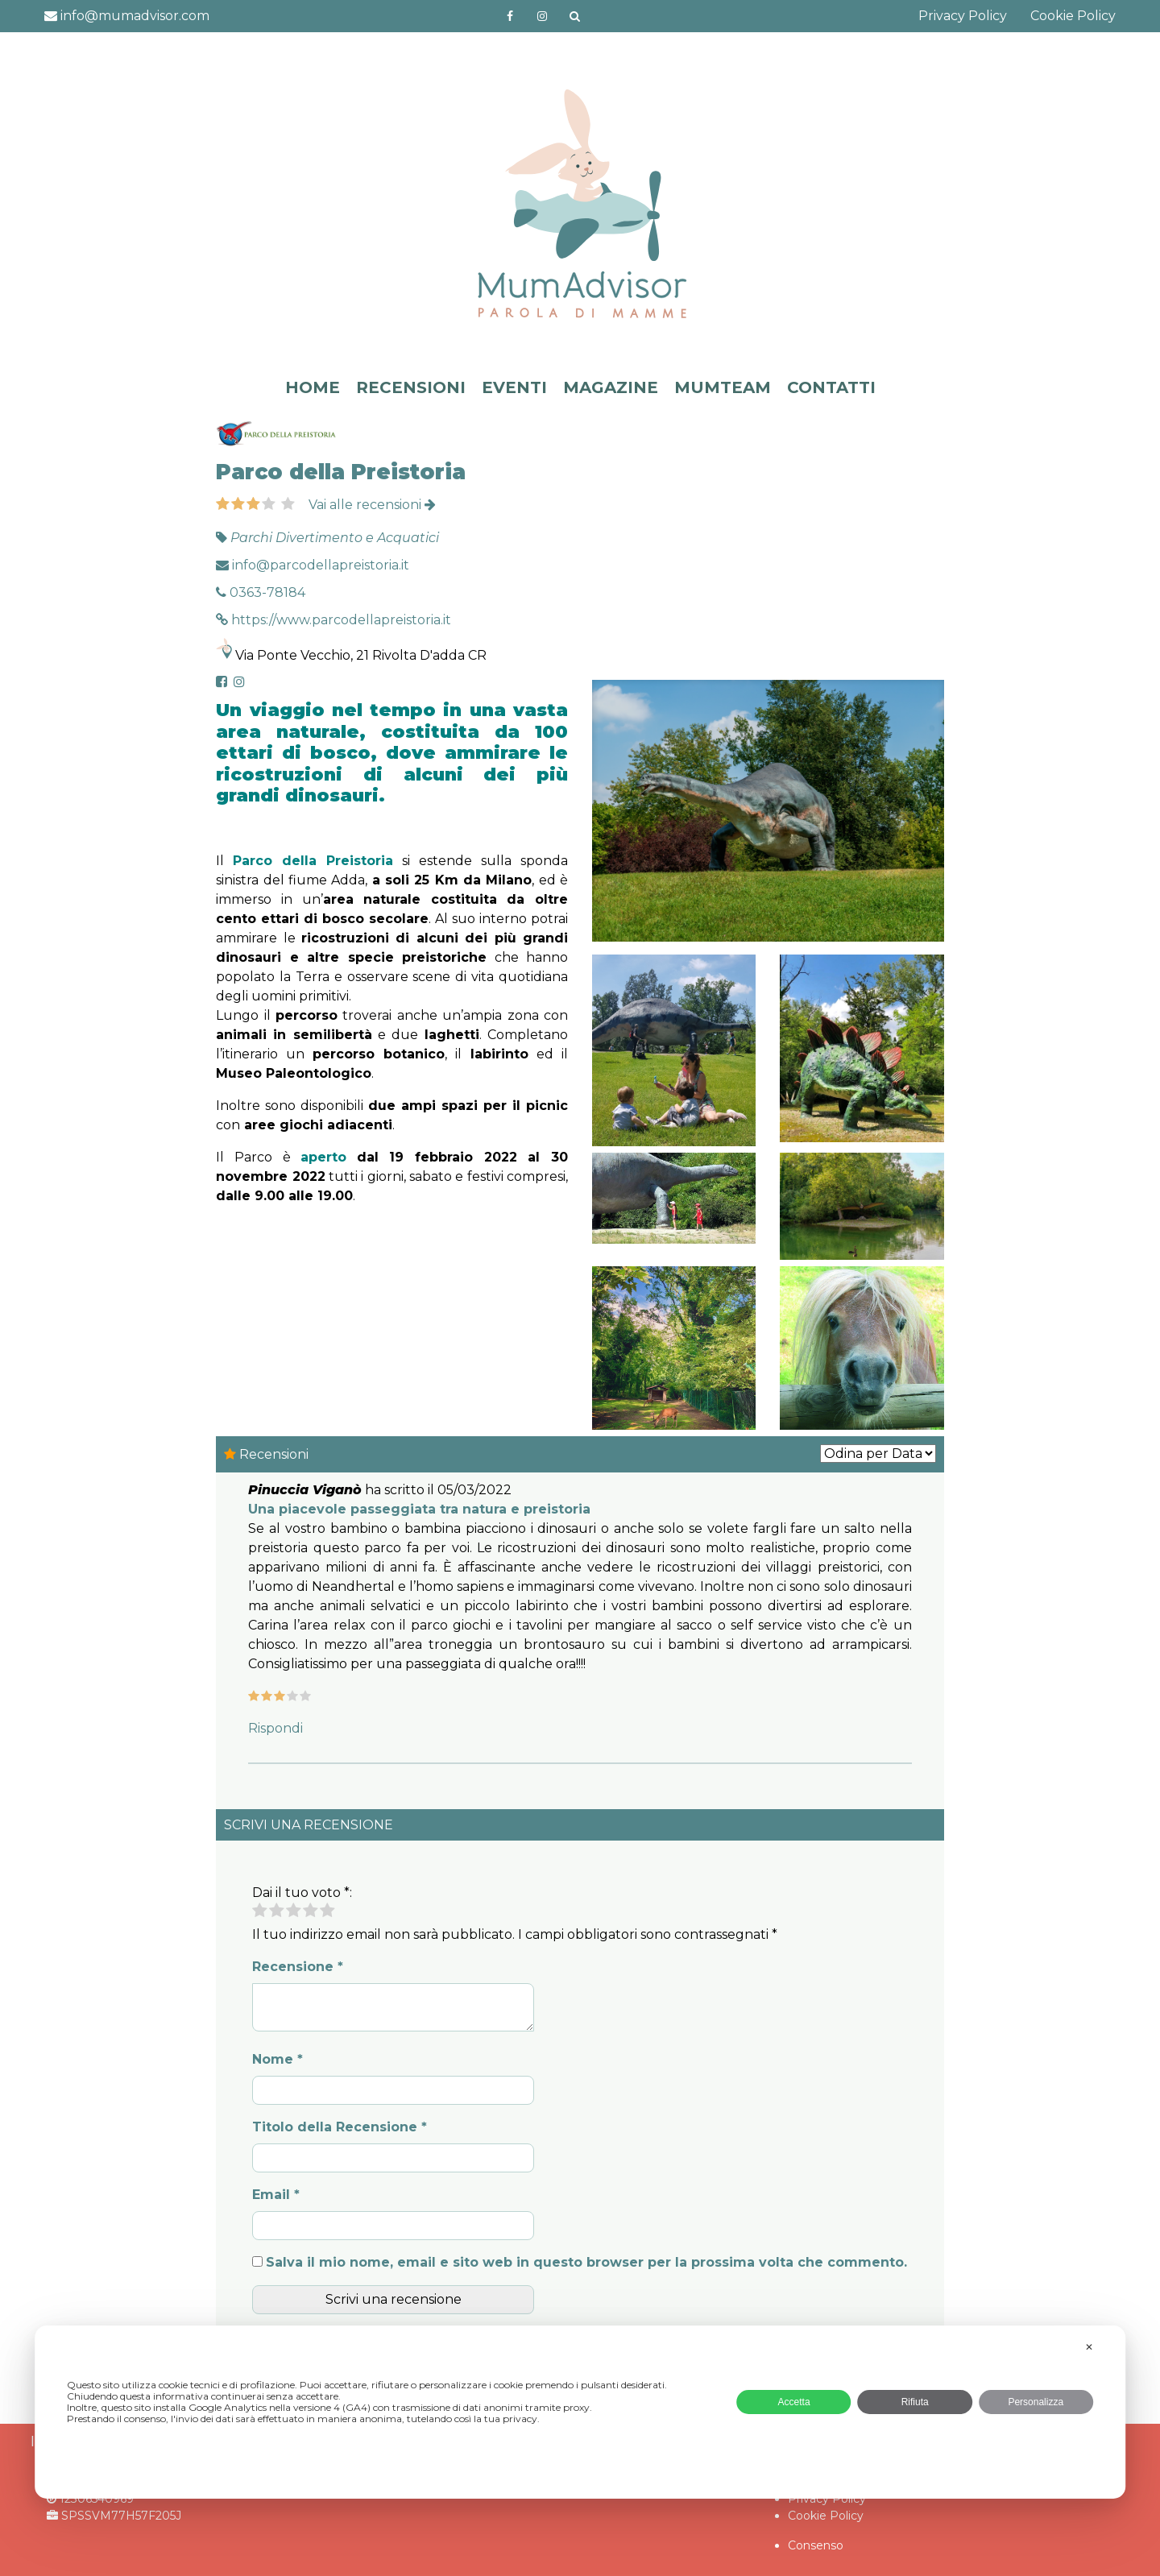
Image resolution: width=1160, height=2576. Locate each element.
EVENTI (514, 387)
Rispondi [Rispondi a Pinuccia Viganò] (275, 1728)
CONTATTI (831, 387)
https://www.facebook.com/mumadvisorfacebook (511, 16)
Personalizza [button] (1035, 2402)
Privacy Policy (962, 15)
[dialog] (580, 2412)
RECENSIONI (411, 387)
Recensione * (297, 1966)
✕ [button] (1089, 2347)
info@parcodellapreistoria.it (312, 565)
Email (276, 2194)
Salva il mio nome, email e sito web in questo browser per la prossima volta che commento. (586, 2262)
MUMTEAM (722, 387)
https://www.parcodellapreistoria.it (333, 619)
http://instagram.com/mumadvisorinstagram (542, 16)
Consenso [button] (815, 2545)
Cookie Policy (1073, 15)
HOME (312, 387)
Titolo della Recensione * (339, 2127)
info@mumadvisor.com (126, 15)
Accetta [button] (794, 2402)
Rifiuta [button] (915, 2402)
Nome (277, 2059)
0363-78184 (260, 592)
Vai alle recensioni (372, 504)
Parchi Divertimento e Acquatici (334, 537)
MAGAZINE (610, 387)
